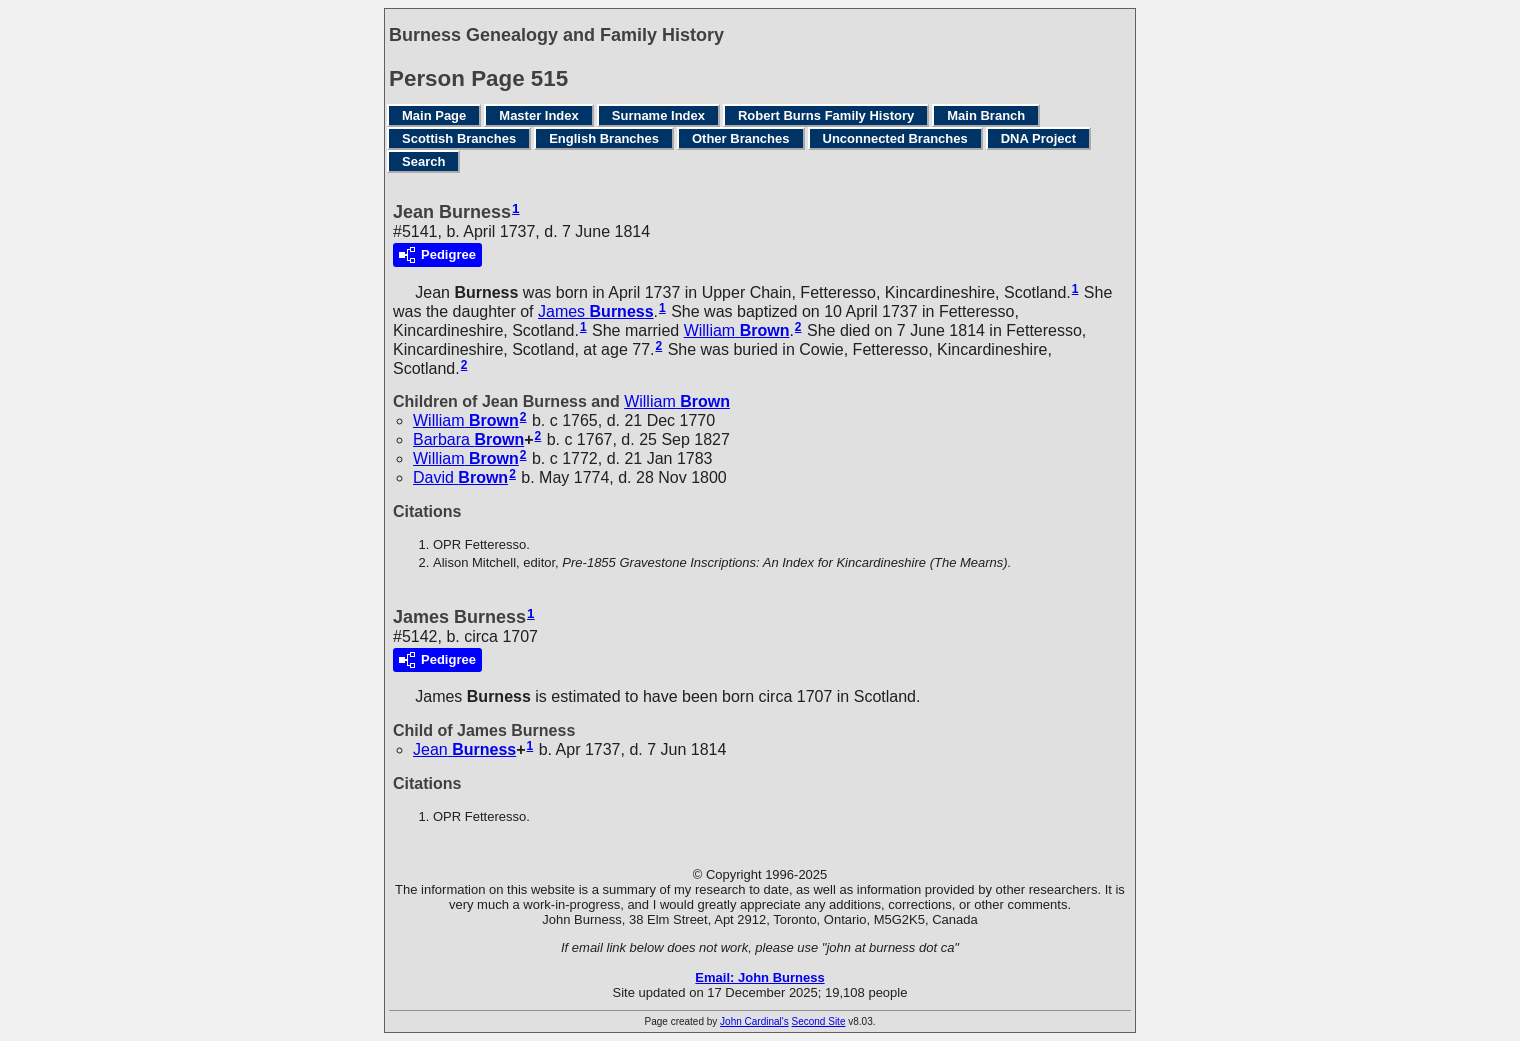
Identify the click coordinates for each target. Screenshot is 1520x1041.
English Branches (604, 138)
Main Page (434, 115)
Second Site (819, 1021)
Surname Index (658, 115)
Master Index (538, 115)
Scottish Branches (459, 138)
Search (423, 161)
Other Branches (741, 138)
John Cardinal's (754, 1021)
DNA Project (1038, 138)
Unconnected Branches (895, 138)
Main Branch (986, 115)
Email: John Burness (759, 977)
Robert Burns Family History (826, 115)
